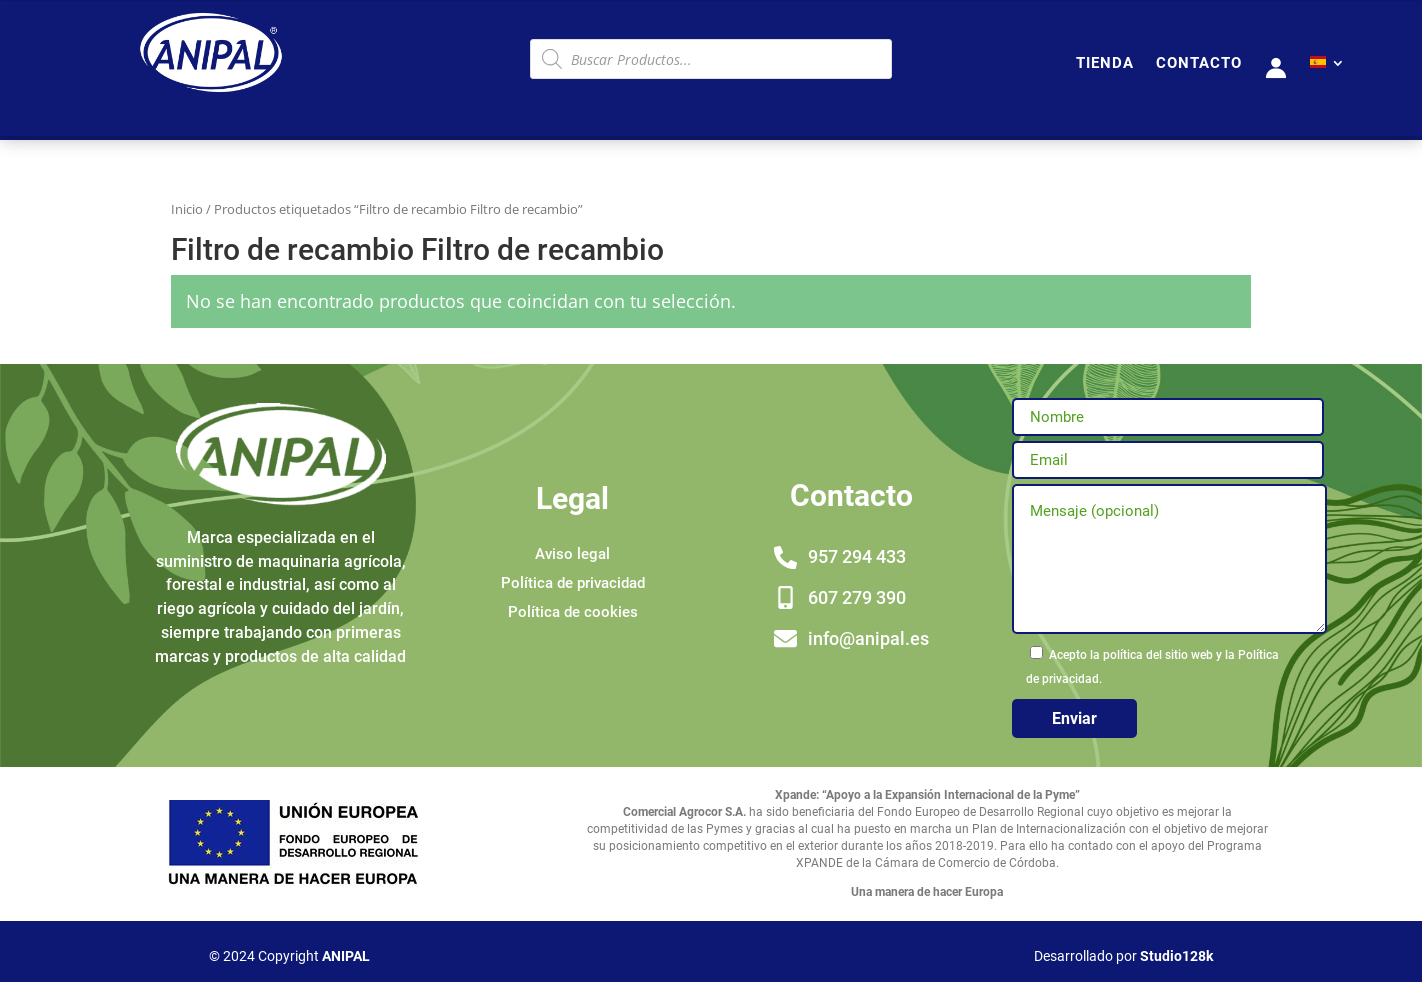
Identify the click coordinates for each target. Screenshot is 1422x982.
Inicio (187, 209)
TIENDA (1105, 64)
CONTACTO (1199, 64)
